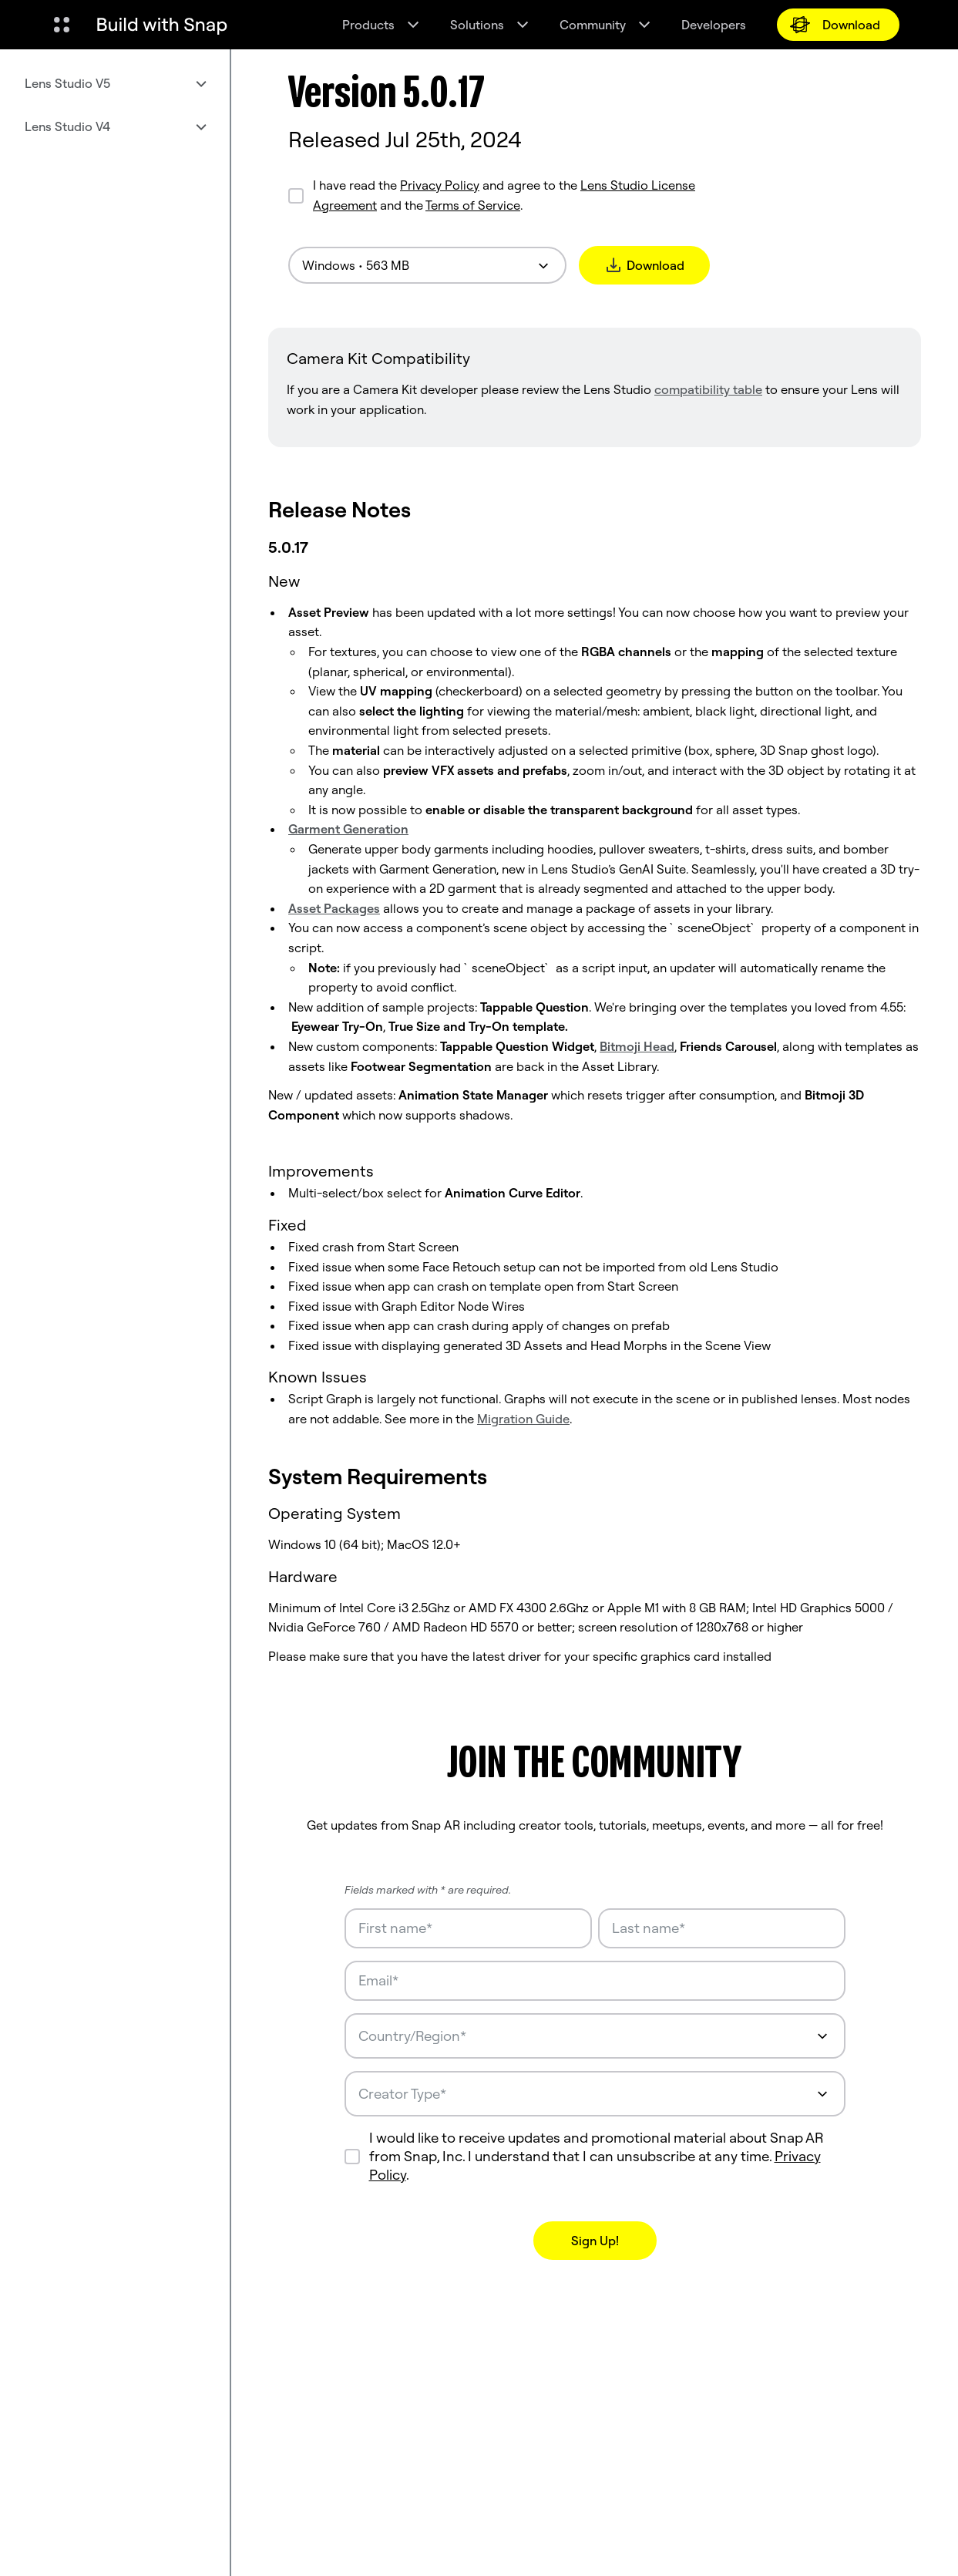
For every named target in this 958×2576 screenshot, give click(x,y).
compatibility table (708, 389)
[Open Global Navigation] (61, 24)
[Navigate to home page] (161, 24)
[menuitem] (115, 83)
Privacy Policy (439, 185)
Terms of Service (472, 205)
